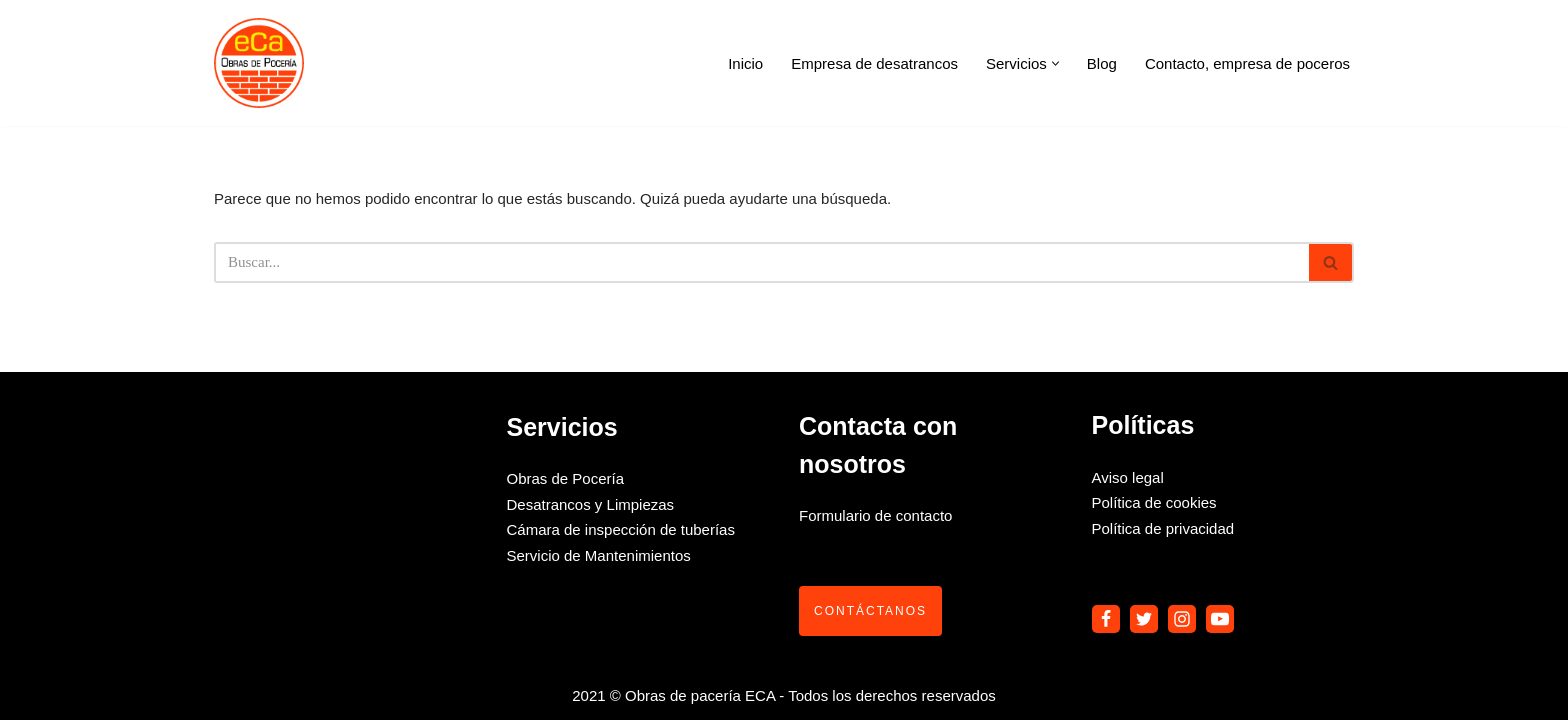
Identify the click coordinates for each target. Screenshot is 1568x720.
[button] (1055, 63)
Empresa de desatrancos (874, 63)
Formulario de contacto (875, 515)
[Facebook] (1106, 619)
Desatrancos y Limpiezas (591, 504)
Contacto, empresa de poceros (1247, 63)
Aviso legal (1128, 477)
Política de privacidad (1163, 528)
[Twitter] (1144, 619)
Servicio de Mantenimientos (599, 555)
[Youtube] (1220, 619)
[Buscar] (761, 262)
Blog (1102, 63)
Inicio (745, 63)
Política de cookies (1154, 502)
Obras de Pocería (566, 478)
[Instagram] (1182, 619)
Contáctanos (870, 611)
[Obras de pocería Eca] (259, 63)
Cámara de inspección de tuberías (621, 529)
